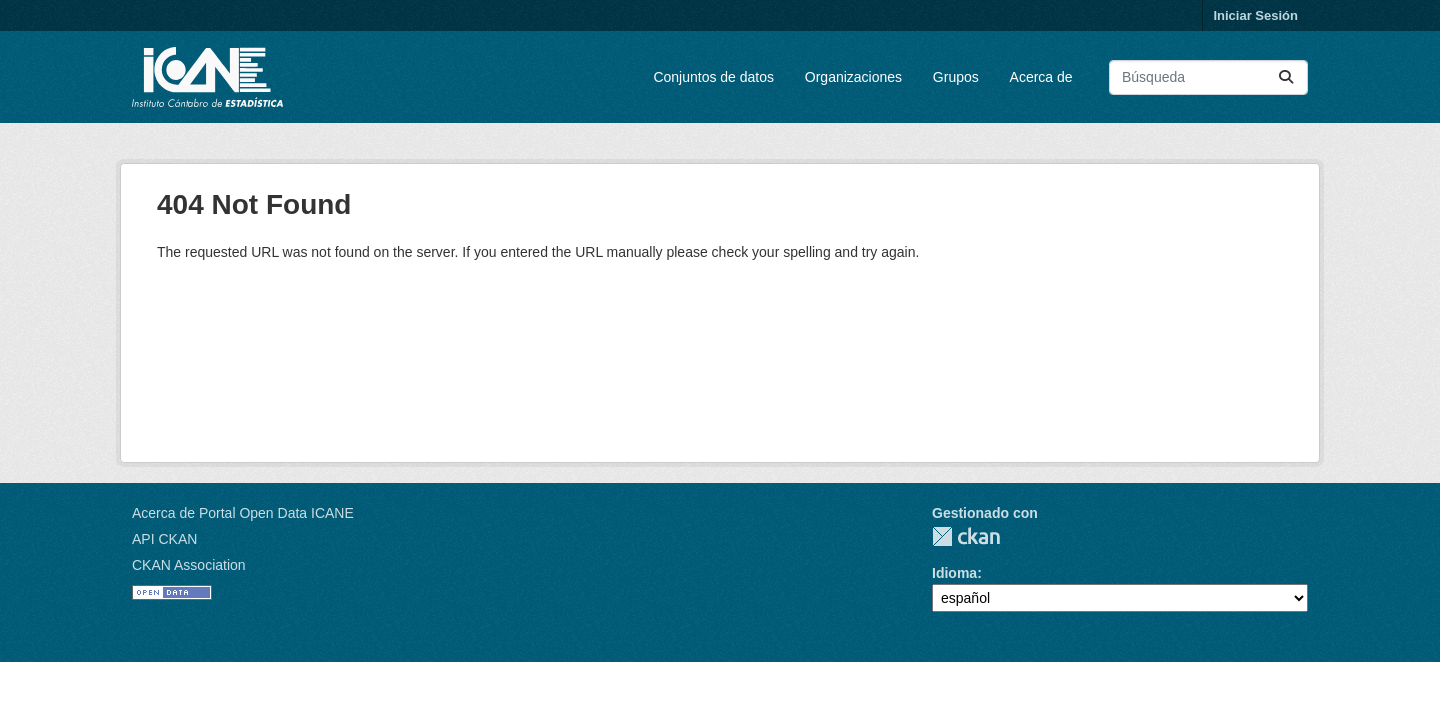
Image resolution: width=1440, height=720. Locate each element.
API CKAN (164, 539)
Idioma (954, 573)
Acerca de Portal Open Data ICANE (243, 513)
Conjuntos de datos (713, 77)
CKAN (966, 536)
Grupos (956, 77)
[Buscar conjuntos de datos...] (1208, 77)
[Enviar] (1286, 77)
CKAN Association (189, 565)
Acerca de (1041, 77)
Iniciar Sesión (1255, 15)
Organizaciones (853, 77)
